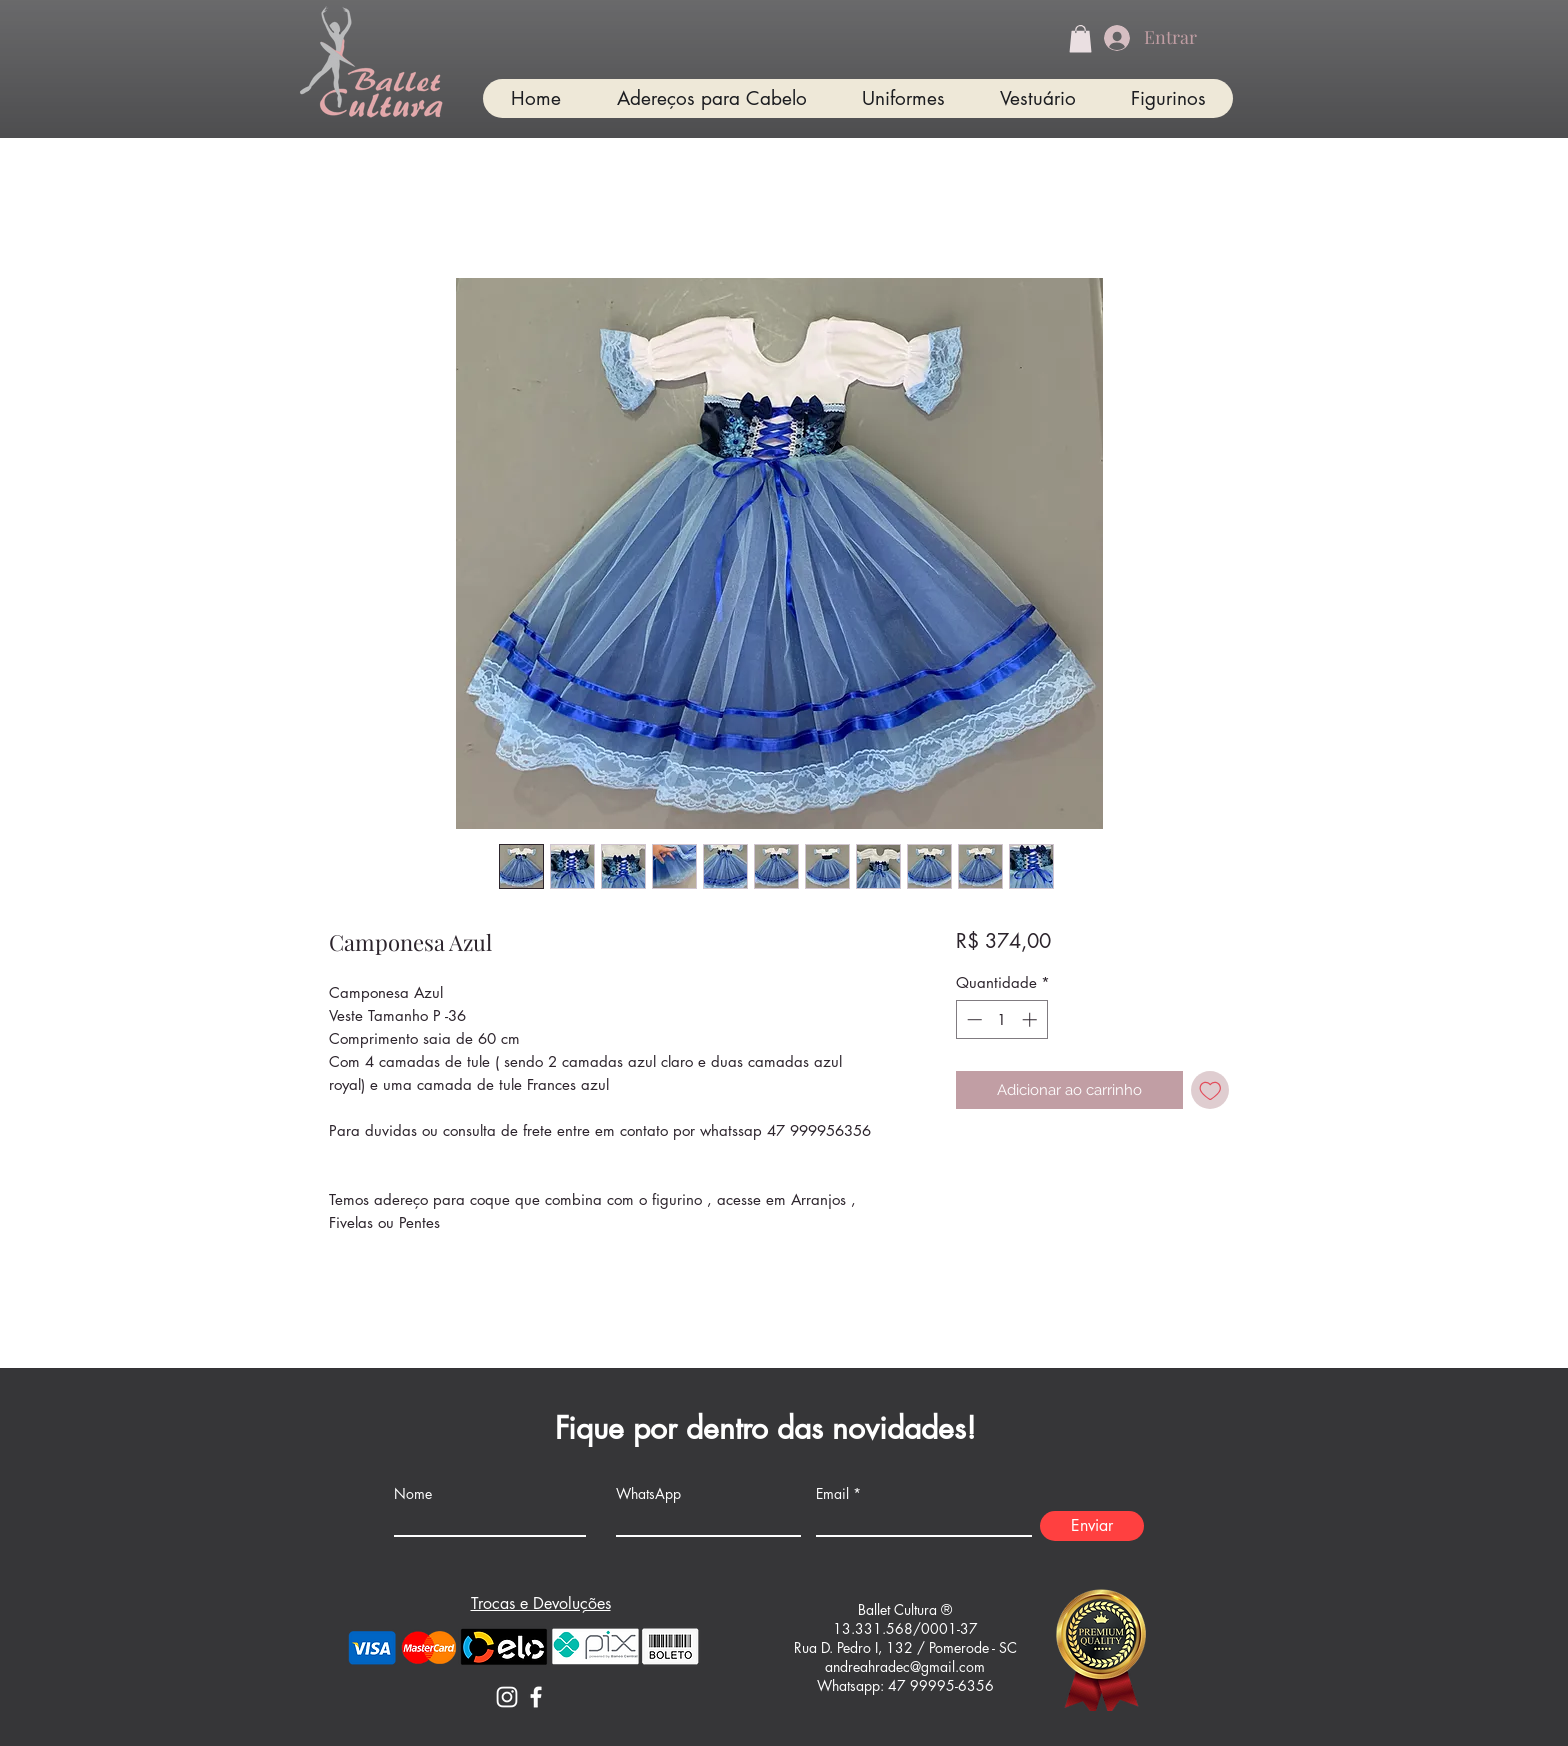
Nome (413, 1494)
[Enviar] (1092, 1526)
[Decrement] (972, 1019)
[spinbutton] (1001, 1019)
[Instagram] (507, 1697)
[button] (1080, 38)
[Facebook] (536, 1697)
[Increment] (1031, 1019)
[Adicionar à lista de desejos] (1210, 1090)
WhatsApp (648, 1494)
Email (832, 1494)
